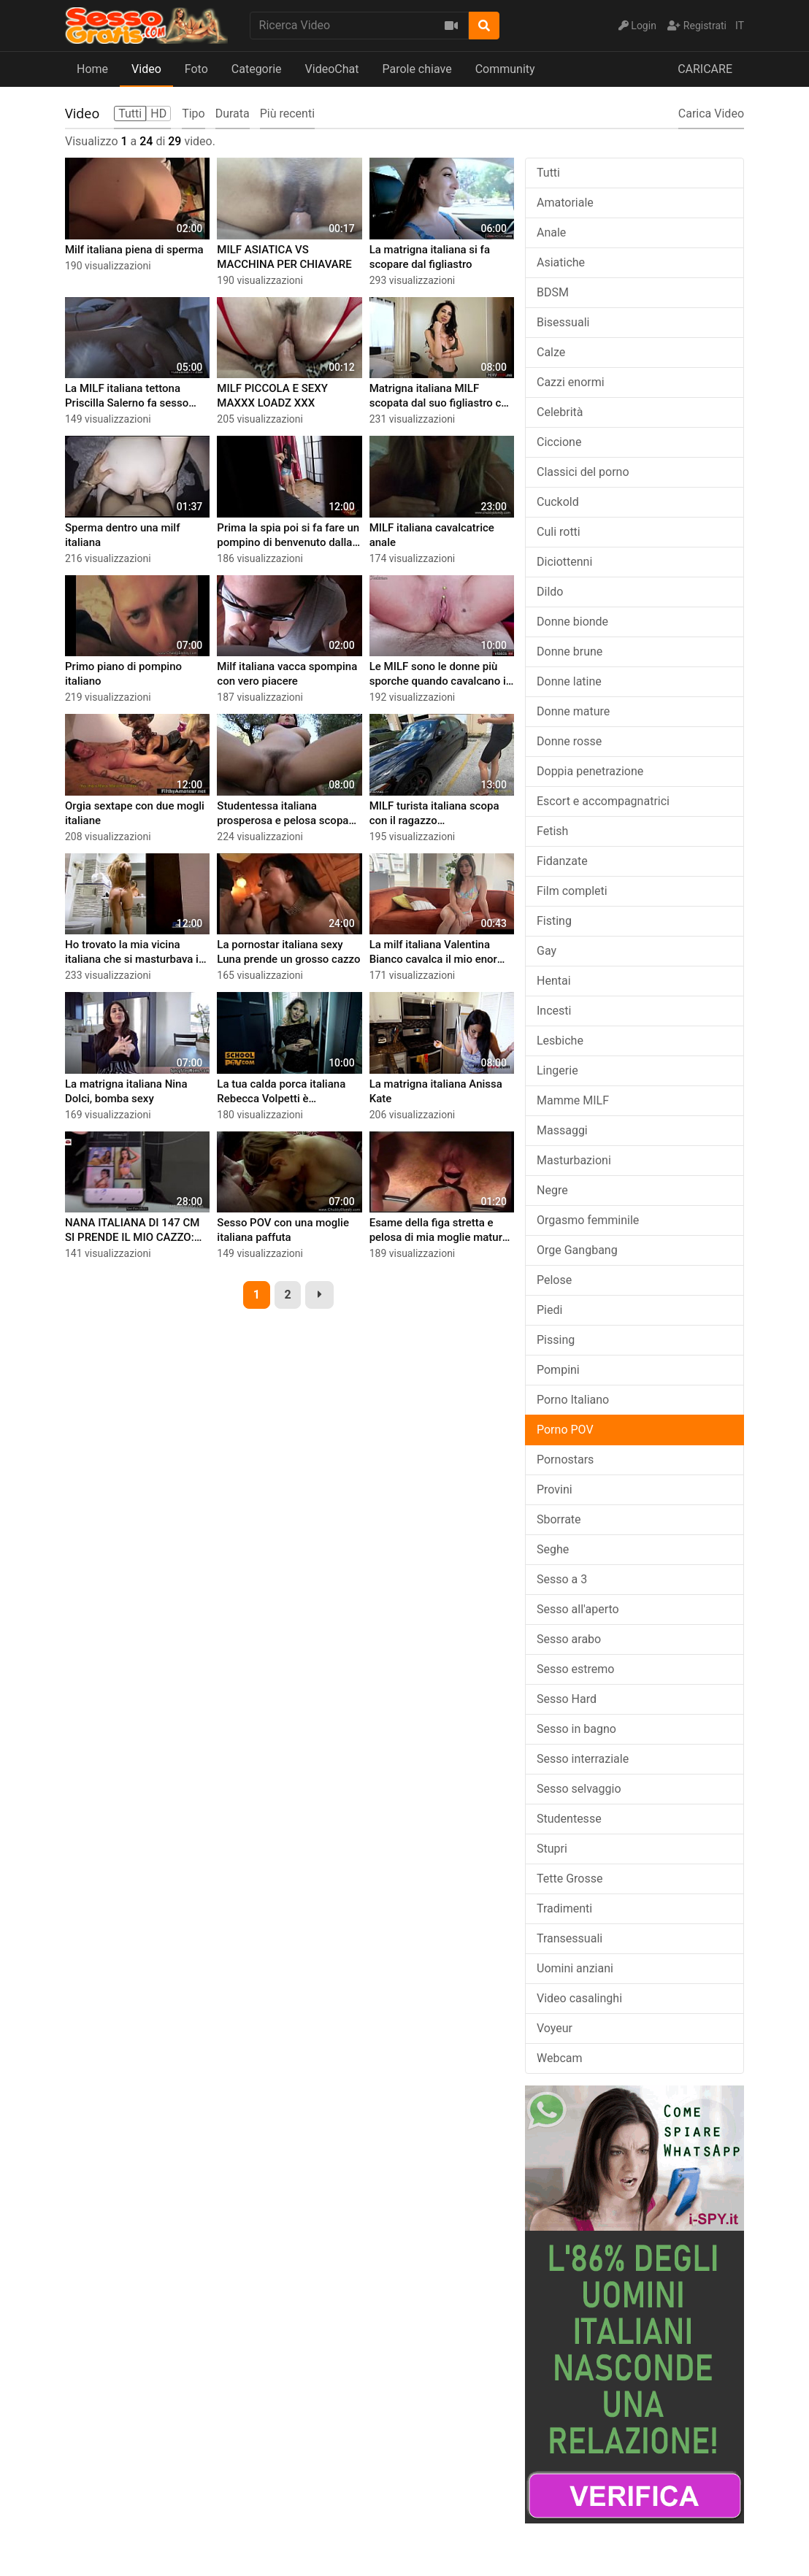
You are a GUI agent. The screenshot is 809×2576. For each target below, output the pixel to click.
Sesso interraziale (583, 1759)
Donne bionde (572, 621)
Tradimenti (564, 1908)
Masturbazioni (574, 1160)
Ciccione (559, 442)
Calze (551, 352)
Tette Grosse (569, 1878)
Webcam (560, 2058)
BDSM (553, 292)
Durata (232, 113)
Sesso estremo (575, 1669)
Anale (551, 232)
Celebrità (560, 412)
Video (146, 69)
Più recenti (287, 113)
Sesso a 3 (562, 1579)
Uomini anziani (575, 1968)
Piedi (549, 1310)
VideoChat (332, 69)
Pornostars (565, 1459)
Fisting (554, 921)
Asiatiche (561, 262)
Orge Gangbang (577, 1250)
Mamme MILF (573, 1100)
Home (92, 69)
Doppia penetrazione (590, 771)
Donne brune (569, 651)
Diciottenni (564, 562)
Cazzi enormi (571, 382)
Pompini (558, 1370)
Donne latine (569, 681)
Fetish (552, 831)
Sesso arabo (569, 1639)
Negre (552, 1190)
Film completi (572, 891)
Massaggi (562, 1130)
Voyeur (554, 2028)
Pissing (556, 1340)
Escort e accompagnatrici (603, 801)
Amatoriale (565, 202)
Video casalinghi (579, 1998)
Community (505, 69)
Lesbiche (560, 1040)
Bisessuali (563, 322)
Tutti (548, 173)
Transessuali (569, 1938)
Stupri (552, 1849)
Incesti (554, 1011)
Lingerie (557, 1070)
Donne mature (573, 711)
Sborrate (559, 1519)
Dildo (550, 592)
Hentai (554, 981)
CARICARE (705, 69)
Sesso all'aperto (578, 1609)
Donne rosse (569, 741)
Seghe (553, 1549)
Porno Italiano (573, 1400)
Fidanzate (562, 861)
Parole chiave (416, 69)
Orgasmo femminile (588, 1220)
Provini (554, 1489)
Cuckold (558, 502)
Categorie (256, 69)
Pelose (554, 1280)
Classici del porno (583, 472)
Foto (196, 69)
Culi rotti (558, 532)
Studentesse (569, 1819)
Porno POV (565, 1430)
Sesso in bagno (576, 1729)
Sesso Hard (567, 1699)
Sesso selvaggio (579, 1789)
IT (739, 25)
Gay (546, 951)
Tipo (193, 113)
